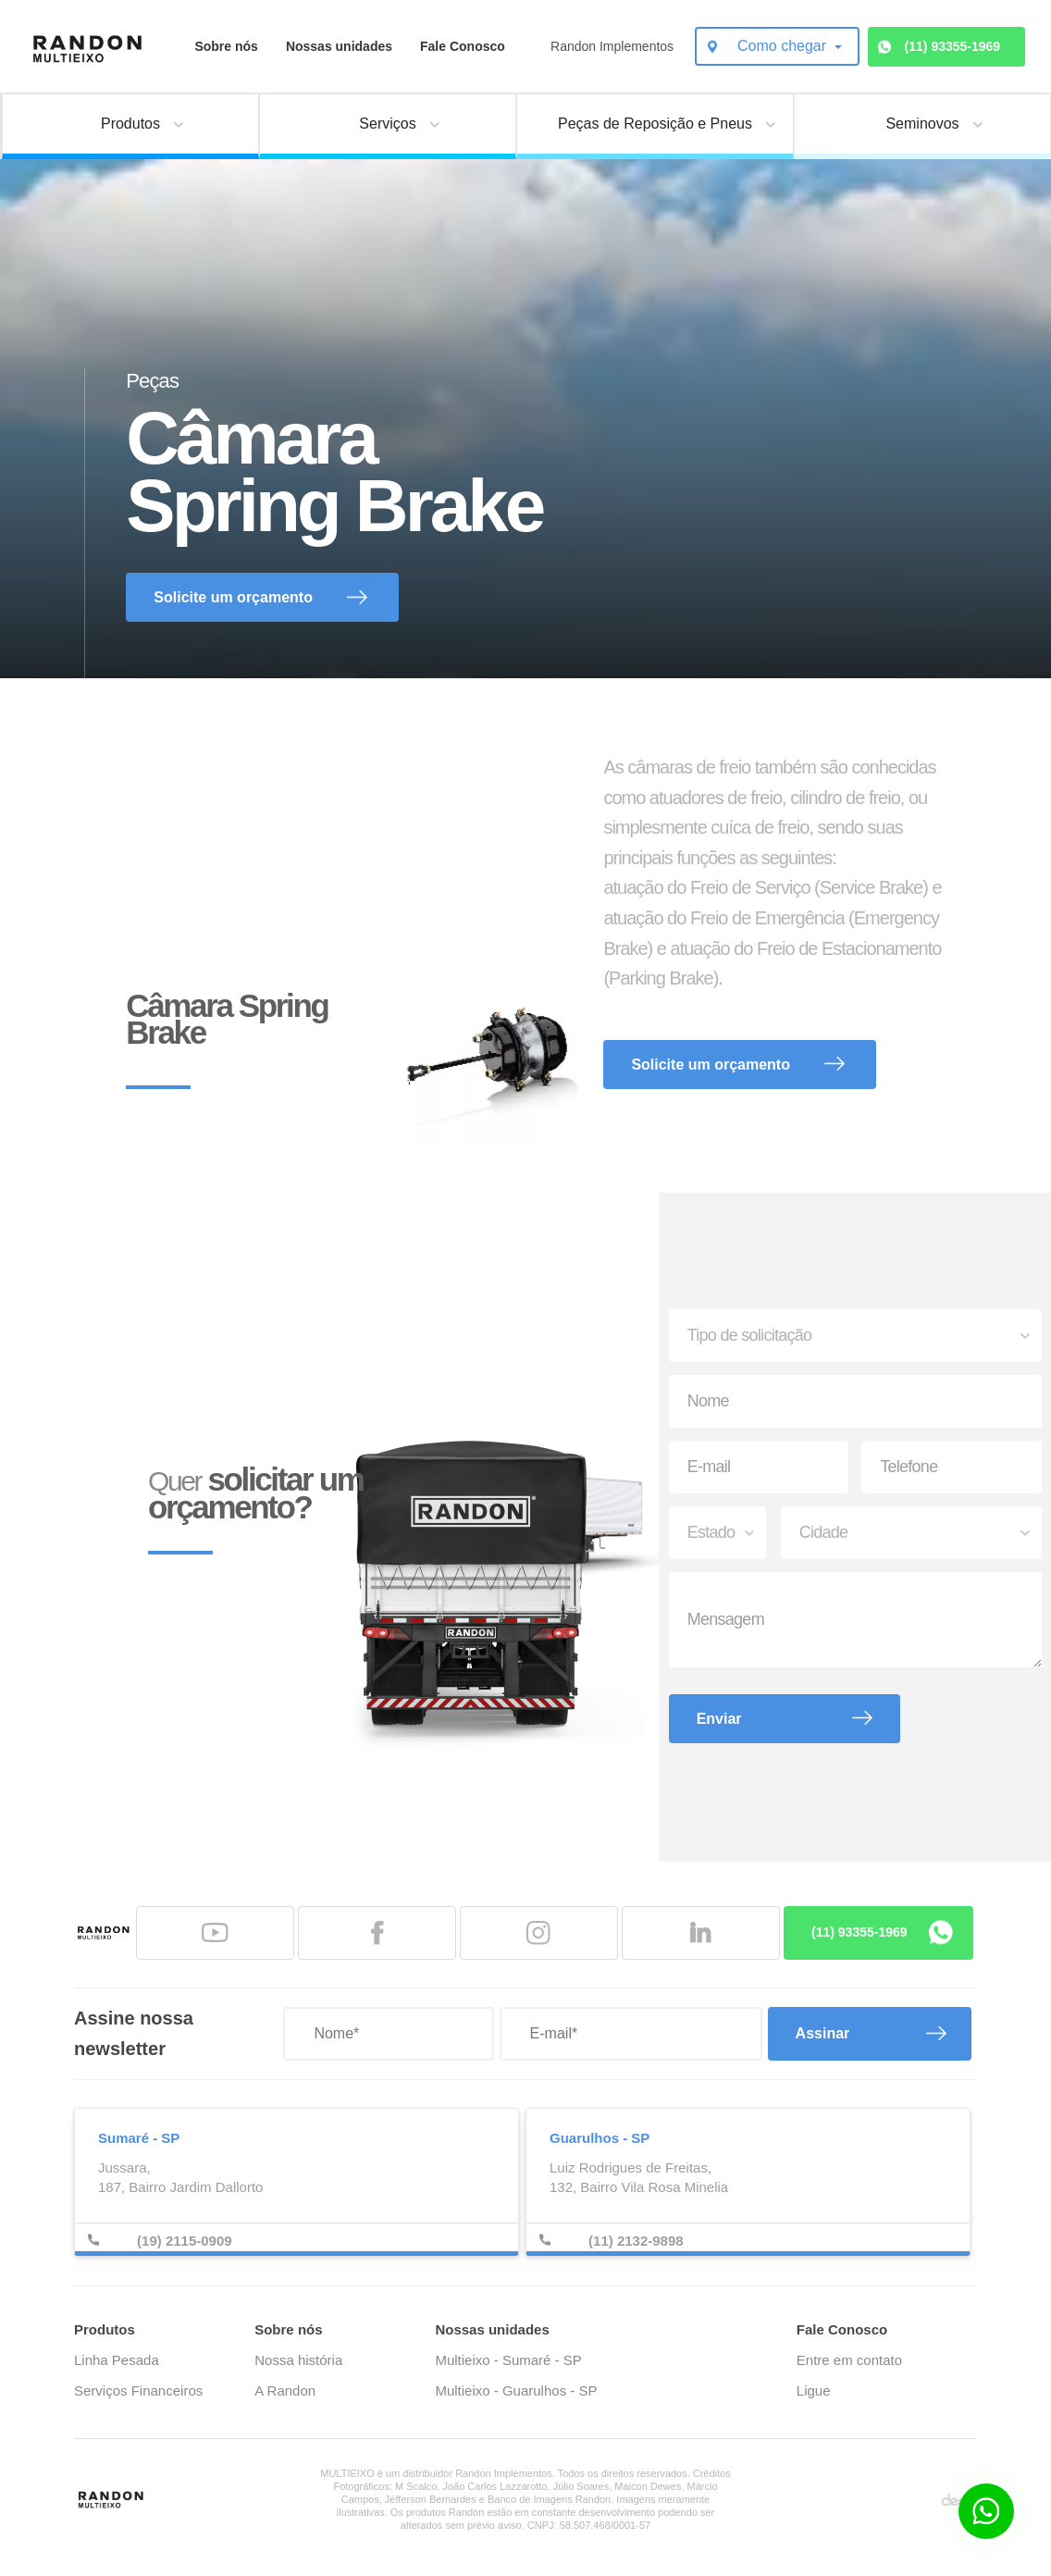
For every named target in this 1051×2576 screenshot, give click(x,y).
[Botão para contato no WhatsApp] (986, 2511)
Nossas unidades (339, 46)
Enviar (719, 1719)
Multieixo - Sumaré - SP (508, 2360)
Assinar (823, 2033)
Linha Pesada (116, 2360)
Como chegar (784, 46)
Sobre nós (225, 46)
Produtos (104, 2329)
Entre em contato (849, 2360)
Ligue (814, 2390)
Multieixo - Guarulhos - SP (516, 2390)
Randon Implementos (612, 46)
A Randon (284, 2390)
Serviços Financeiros (138, 2390)
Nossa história (298, 2360)
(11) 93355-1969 (953, 46)
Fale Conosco (462, 46)
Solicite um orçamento (233, 597)
